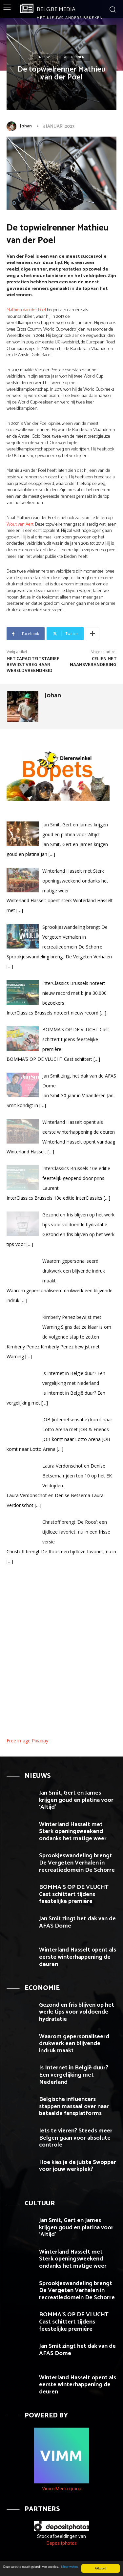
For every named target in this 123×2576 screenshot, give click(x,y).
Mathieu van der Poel (26, 310)
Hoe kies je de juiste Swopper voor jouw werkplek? (77, 2165)
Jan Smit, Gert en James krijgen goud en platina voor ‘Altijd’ (76, 1800)
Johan (26, 126)
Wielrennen (74, 57)
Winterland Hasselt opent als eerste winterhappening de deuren (77, 1957)
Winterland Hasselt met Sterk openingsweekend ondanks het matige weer (73, 1832)
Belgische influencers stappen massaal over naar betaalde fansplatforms (74, 2106)
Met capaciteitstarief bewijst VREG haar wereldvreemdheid (33, 665)
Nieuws (45, 57)
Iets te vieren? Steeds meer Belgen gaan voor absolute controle (76, 2138)
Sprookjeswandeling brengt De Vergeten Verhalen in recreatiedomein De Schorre (77, 1863)
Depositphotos (62, 2543)
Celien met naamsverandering (93, 662)
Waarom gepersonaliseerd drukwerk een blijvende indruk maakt (74, 2044)
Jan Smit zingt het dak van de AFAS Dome (77, 1922)
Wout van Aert (20, 524)
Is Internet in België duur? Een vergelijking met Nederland (73, 2075)
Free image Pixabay (27, 1740)
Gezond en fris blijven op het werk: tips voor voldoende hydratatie (76, 2012)
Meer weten (69, 2567)
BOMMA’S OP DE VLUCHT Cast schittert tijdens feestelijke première (74, 1894)
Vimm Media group (61, 2488)
